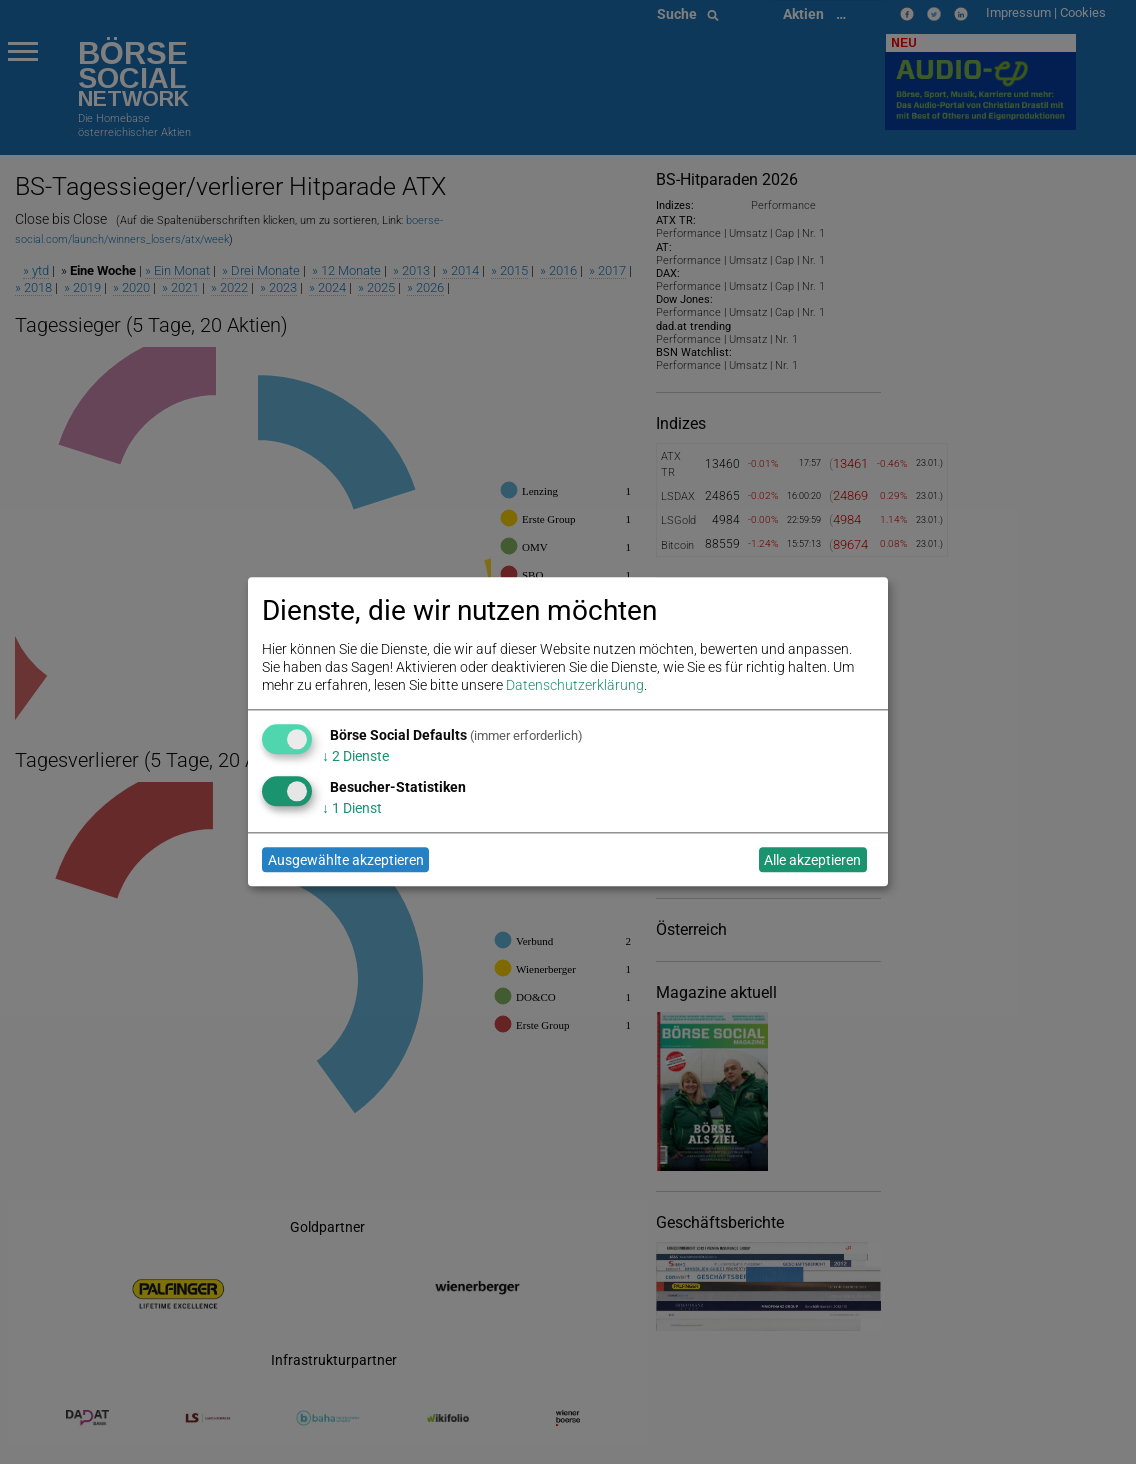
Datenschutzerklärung (575, 686)
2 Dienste (355, 756)
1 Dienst (352, 808)
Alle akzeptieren (812, 860)
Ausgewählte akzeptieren (346, 860)
